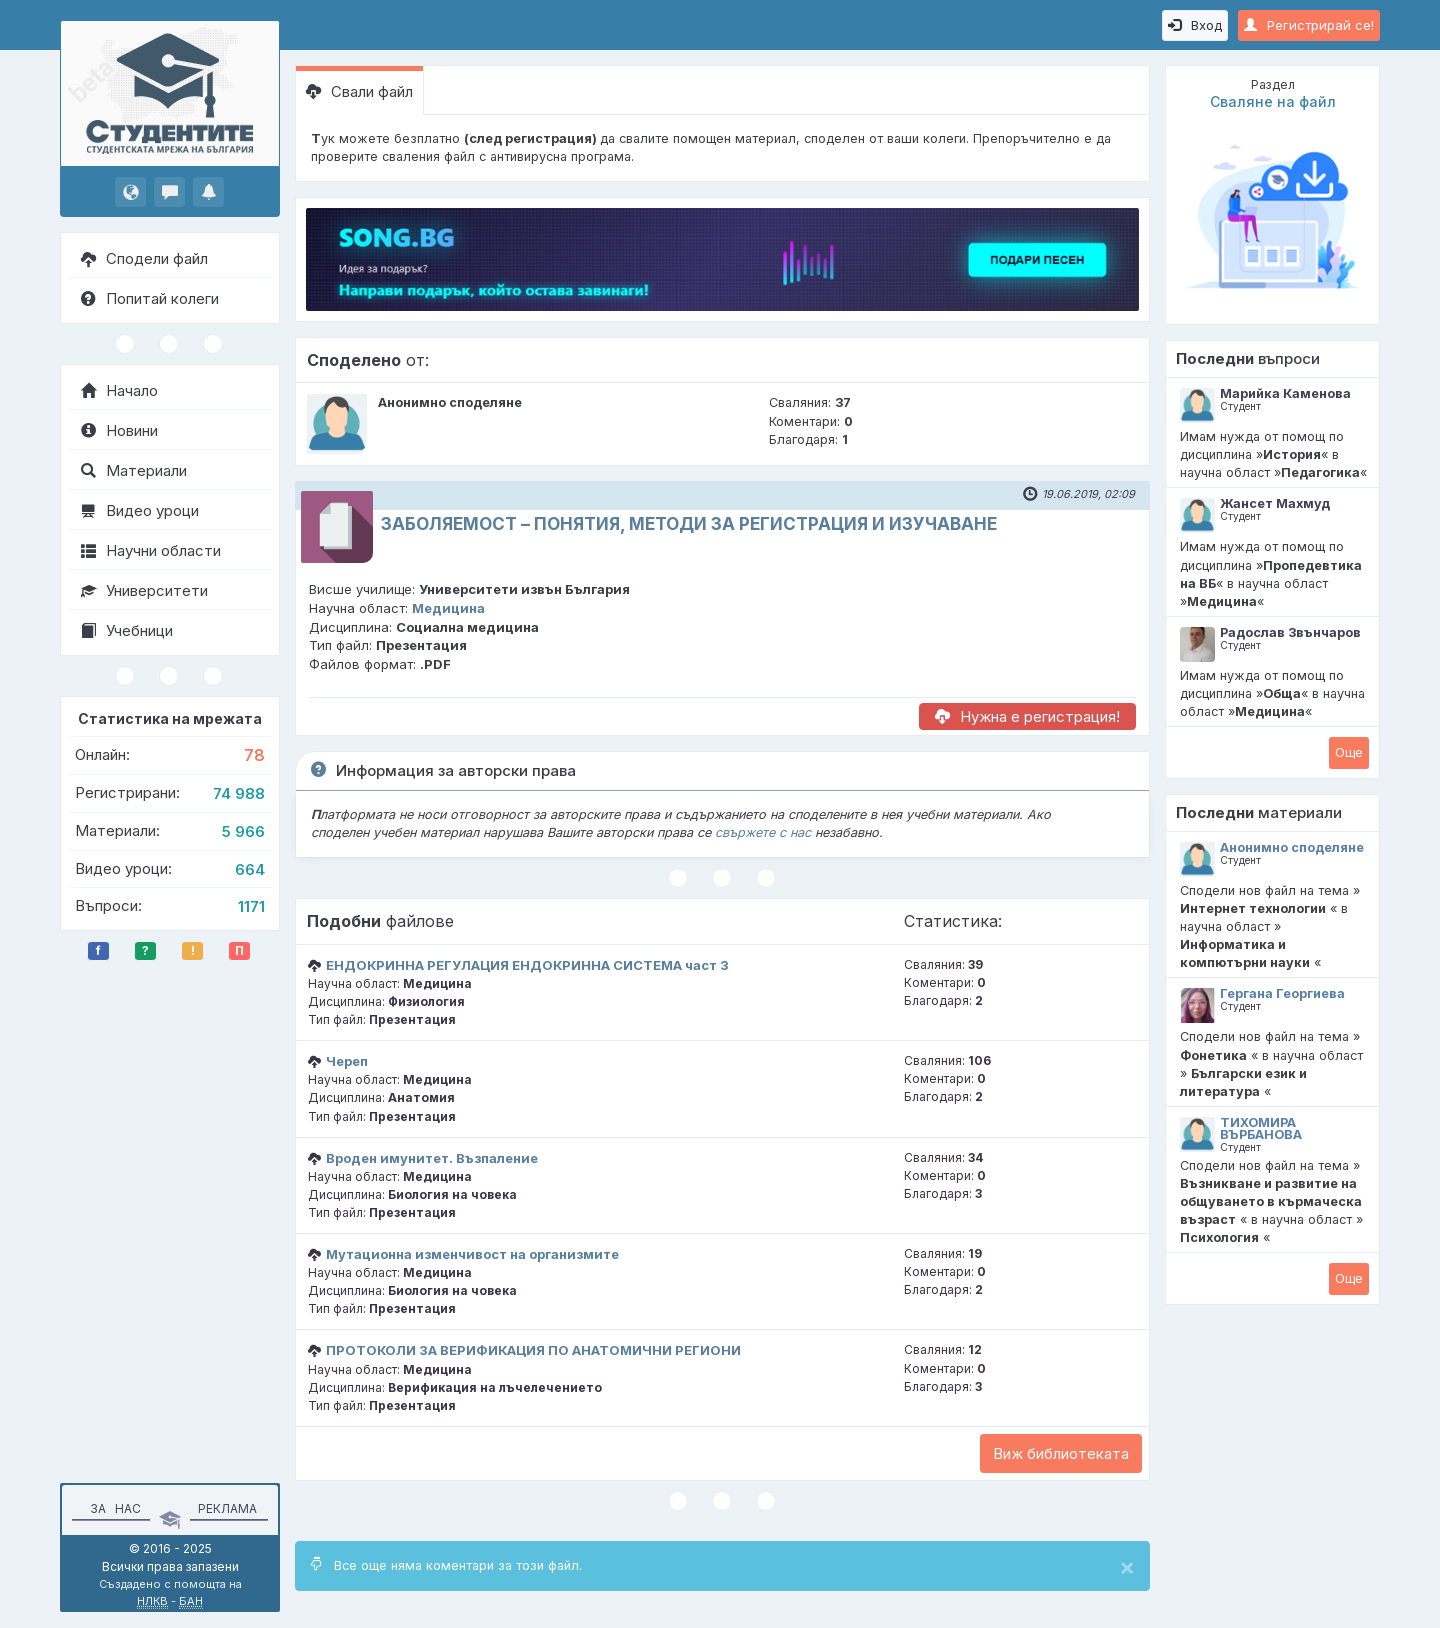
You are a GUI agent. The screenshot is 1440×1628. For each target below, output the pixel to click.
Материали (134, 470)
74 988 (239, 793)
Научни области (151, 550)
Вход (1195, 25)
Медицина (448, 608)
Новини (119, 430)
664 (250, 869)
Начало (119, 390)
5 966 (243, 831)
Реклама (227, 1508)
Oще (1349, 752)
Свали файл (359, 91)
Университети (144, 590)
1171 (251, 906)
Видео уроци (140, 510)
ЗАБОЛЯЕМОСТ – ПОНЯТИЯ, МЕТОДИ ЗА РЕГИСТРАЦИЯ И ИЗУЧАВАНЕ (689, 524)
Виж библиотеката (1061, 1453)
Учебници (127, 630)
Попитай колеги (150, 298)
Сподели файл (144, 258)
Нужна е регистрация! (1027, 716)
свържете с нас (763, 832)
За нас (112, 1508)
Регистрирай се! (1309, 25)
